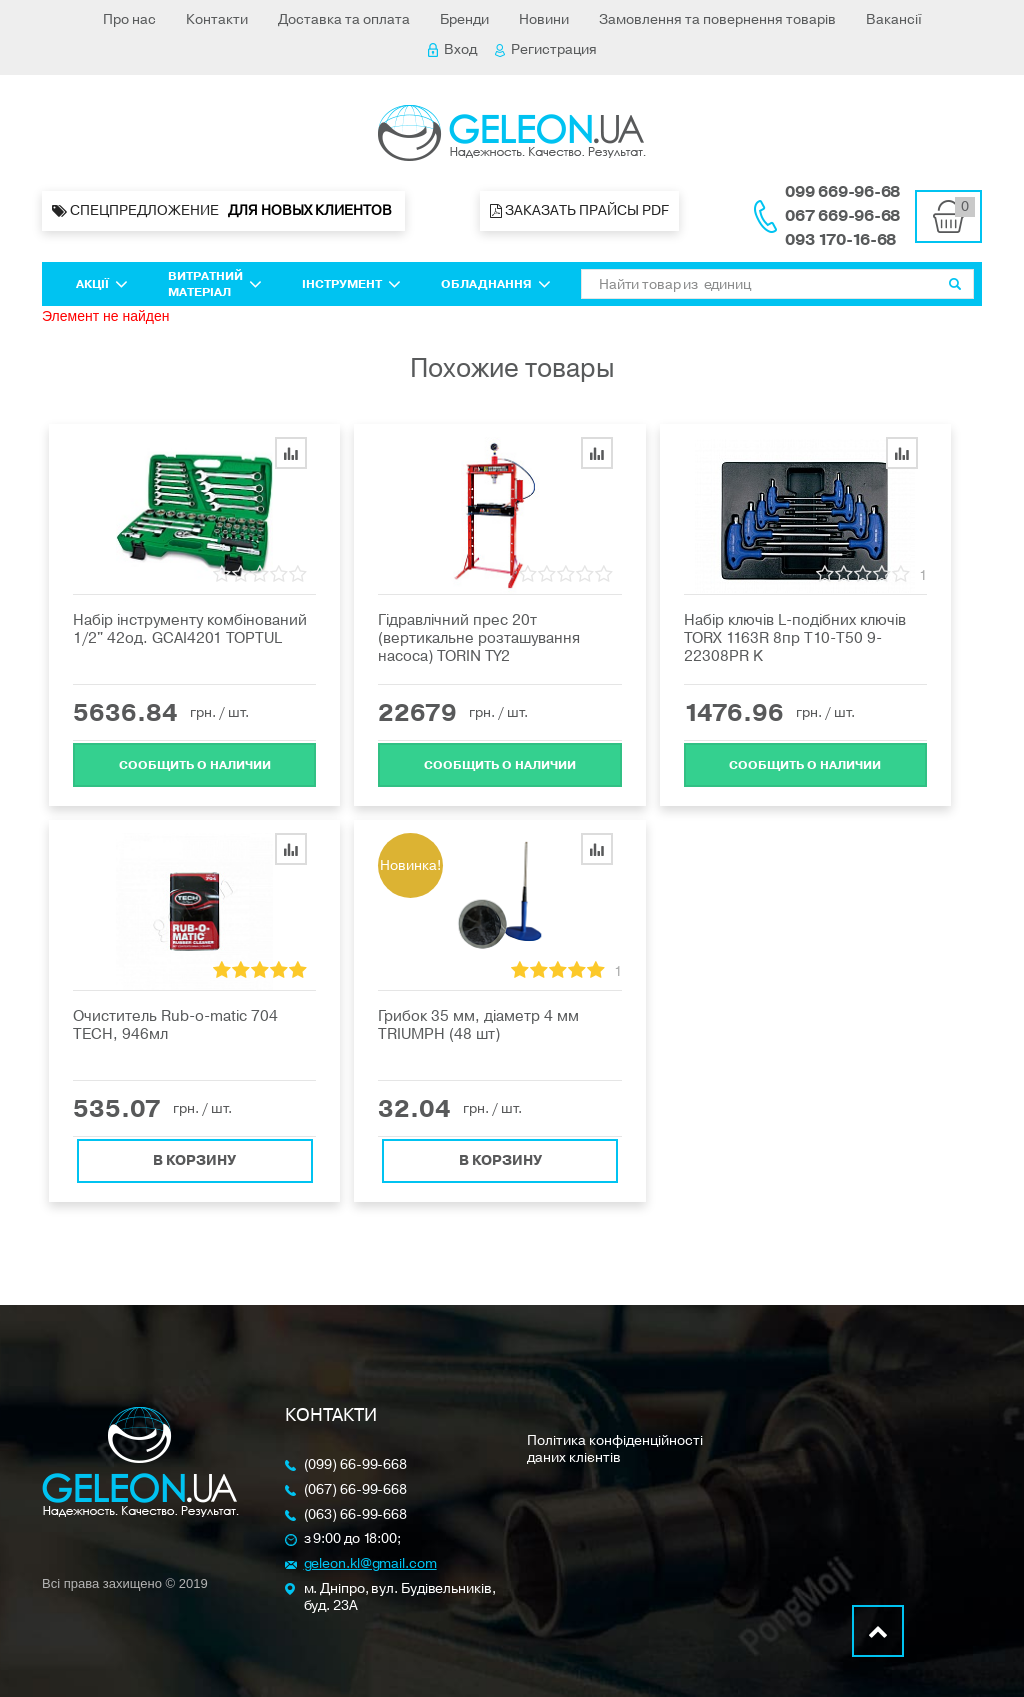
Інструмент (351, 284)
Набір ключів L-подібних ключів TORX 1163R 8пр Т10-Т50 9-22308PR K (795, 638)
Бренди (464, 19)
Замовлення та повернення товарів (717, 19)
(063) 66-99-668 (356, 1515)
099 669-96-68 (842, 192)
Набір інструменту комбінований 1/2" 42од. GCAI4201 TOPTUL (190, 629)
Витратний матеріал (215, 284)
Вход (452, 49)
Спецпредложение (223, 211)
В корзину (194, 1158)
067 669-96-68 (842, 216)
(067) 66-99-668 (356, 1490)
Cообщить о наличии (195, 763)
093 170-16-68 (840, 240)
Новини (544, 19)
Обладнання (496, 284)
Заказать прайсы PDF (579, 210)
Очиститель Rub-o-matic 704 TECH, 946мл (175, 1025)
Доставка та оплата (344, 19)
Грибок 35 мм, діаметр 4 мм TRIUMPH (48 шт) (478, 1025)
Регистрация (546, 49)
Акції (102, 284)
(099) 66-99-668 (356, 1465)
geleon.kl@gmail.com (370, 1564)
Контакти (217, 19)
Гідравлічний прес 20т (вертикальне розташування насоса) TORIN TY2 (479, 638)
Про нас (129, 19)
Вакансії (894, 19)
